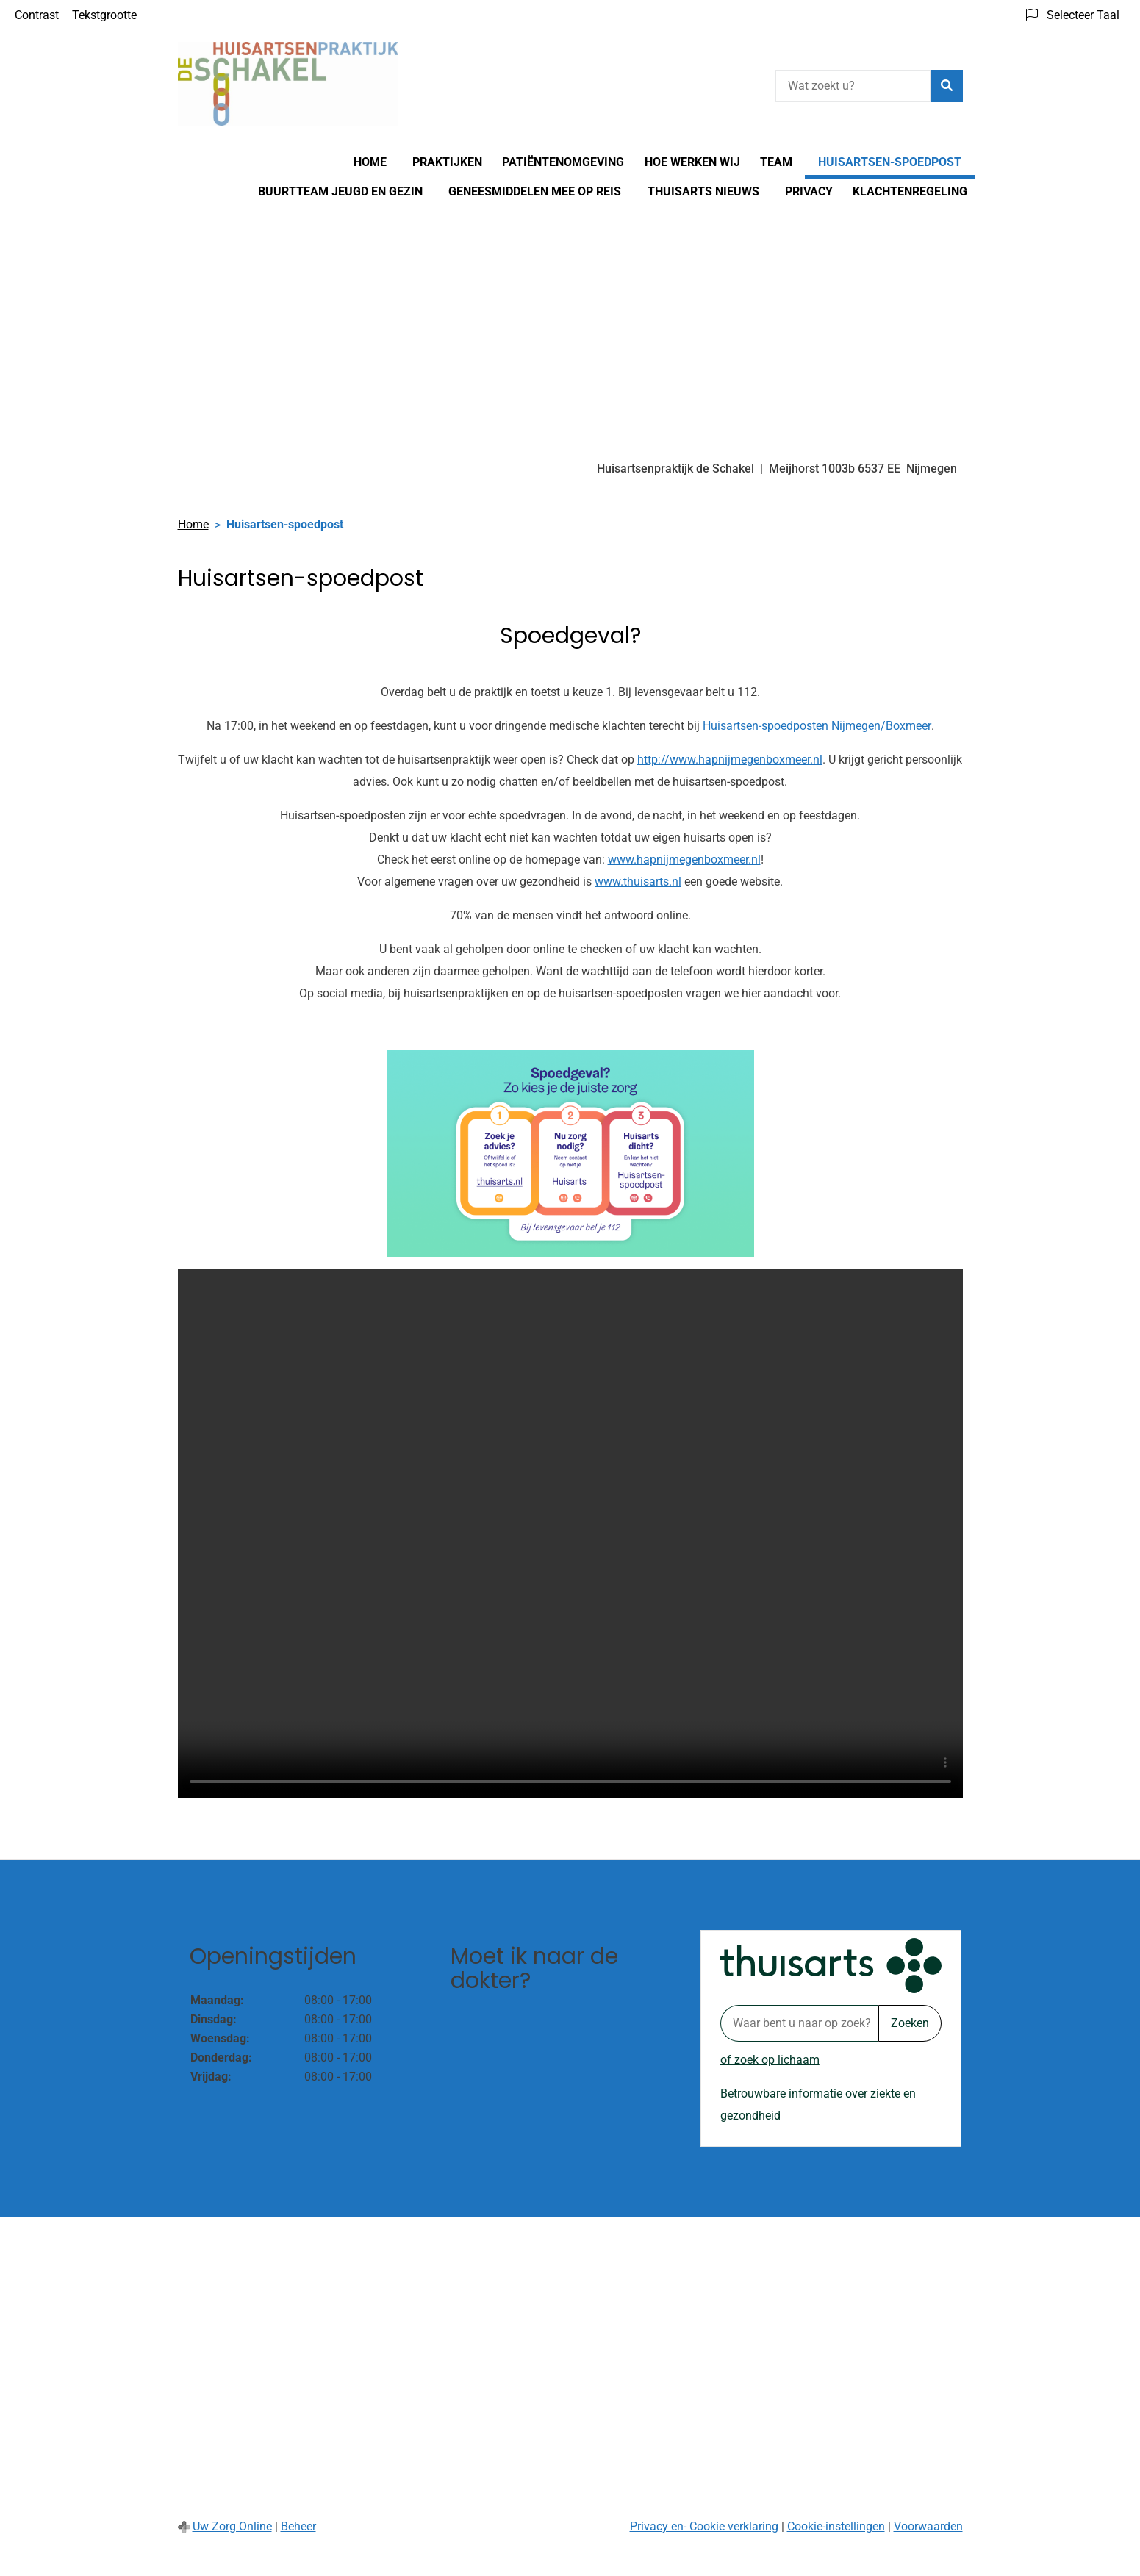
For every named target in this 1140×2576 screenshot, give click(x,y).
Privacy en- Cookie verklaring (704, 2526)
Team (776, 162)
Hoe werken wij (692, 162)
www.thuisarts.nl (638, 882)
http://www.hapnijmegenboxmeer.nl (729, 760)
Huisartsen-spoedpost (889, 162)
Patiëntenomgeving (563, 162)
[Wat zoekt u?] (853, 86)
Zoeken (910, 2023)
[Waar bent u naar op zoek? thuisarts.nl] (799, 2023)
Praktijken (447, 162)
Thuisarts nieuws (703, 191)
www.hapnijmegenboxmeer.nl (684, 860)
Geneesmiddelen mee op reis (534, 191)
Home (370, 162)
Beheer (298, 2526)
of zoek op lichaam (770, 2060)
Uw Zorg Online (232, 2526)
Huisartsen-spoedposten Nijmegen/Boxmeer (817, 726)
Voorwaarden (928, 2526)
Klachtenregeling (910, 191)
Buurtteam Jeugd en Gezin (340, 191)
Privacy (809, 191)
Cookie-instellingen (836, 2526)
